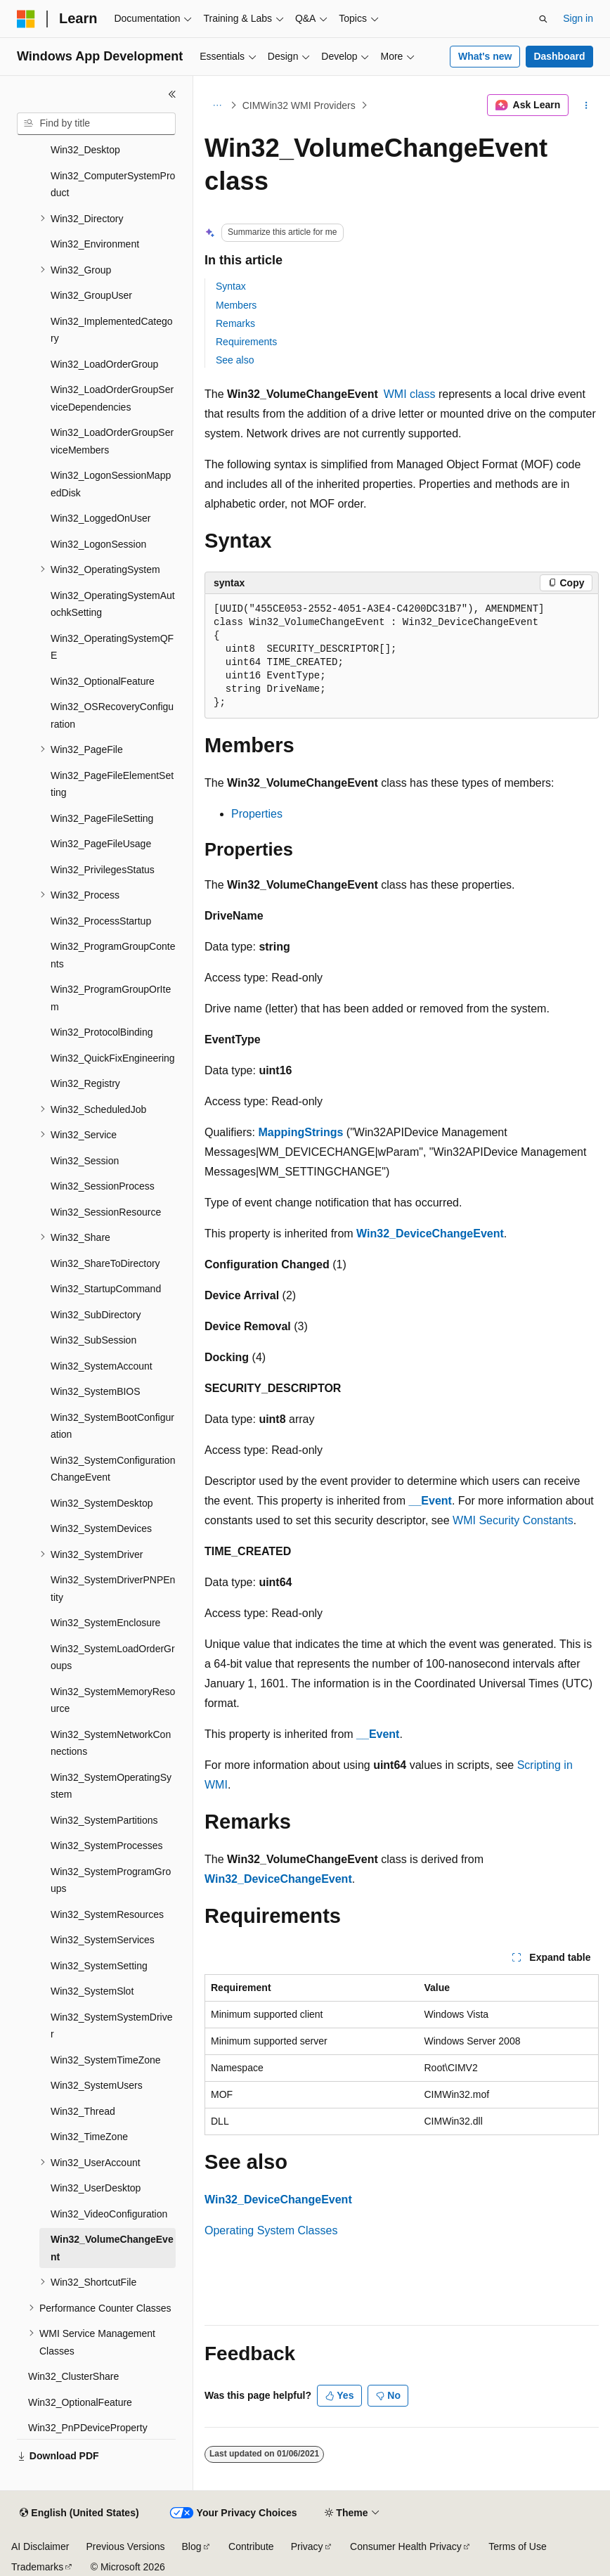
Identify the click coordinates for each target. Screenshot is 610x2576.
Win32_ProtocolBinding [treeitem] (102, 1032)
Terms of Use (517, 2546)
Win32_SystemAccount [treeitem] (101, 1366)
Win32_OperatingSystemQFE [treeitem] (112, 647)
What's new (485, 56)
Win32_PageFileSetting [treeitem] (102, 818)
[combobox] (96, 123)
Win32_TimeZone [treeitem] (89, 2136)
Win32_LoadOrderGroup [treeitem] (104, 364)
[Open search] (543, 19)
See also (235, 360)
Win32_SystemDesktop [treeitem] (102, 1503)
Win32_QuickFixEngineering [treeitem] (113, 1058)
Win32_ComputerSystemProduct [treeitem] (113, 184)
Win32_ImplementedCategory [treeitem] (112, 330)
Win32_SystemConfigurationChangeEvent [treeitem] (113, 1469)
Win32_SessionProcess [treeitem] (103, 1186)
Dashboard (559, 56)
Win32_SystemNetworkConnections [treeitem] (111, 1743)
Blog (192, 2546)
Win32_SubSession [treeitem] (93, 1340)
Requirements (246, 341)
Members (236, 305)
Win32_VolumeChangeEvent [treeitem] (112, 2248)
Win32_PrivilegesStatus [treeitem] (103, 869)
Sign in (578, 18)
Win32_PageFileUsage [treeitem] (101, 843)
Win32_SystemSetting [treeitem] (99, 1965)
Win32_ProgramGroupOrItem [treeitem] (111, 998)
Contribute (251, 2546)
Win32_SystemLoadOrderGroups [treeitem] (113, 1657)
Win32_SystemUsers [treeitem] (97, 2085)
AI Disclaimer (40, 2546)
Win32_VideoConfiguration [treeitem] (109, 2214)
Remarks (235, 323)
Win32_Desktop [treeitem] (85, 149)
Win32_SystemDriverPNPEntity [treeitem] (113, 1588)
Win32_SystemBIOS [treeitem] (96, 1391)
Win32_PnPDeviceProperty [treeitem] (88, 2427)
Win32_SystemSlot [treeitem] (92, 1991)
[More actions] (586, 105)
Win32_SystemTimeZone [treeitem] (106, 2060)
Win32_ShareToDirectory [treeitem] (105, 1263)
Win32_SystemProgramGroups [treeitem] (111, 1880)
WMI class (410, 394)
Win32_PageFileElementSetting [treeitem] (112, 784)
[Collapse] (172, 94)
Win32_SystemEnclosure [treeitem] (105, 1622)
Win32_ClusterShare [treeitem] (73, 2376)
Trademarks (37, 2566)
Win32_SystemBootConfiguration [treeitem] (112, 1426)
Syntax (231, 286)
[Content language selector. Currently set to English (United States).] (79, 2513)
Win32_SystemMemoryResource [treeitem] (113, 1700)
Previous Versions (125, 2546)
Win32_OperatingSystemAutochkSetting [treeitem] (113, 604)
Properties (257, 814)
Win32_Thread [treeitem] (83, 2111)
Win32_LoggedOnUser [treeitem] (100, 518)
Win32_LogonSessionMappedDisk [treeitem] (111, 484)
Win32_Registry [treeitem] (85, 1083)
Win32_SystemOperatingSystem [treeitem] (111, 1786)
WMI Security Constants (513, 1520)
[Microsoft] (26, 19)
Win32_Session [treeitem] (85, 1160)
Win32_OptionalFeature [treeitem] (103, 681)
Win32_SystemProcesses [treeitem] (107, 1845)
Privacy (307, 2546)
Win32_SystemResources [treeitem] (107, 1914)
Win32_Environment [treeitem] (95, 244)
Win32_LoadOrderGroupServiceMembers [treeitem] (112, 441)
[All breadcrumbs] (217, 105)
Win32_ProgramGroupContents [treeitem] (113, 955)
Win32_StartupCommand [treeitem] (106, 1288)
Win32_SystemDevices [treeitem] (101, 1528)
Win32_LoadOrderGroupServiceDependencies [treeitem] (112, 398)
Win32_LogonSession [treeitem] (98, 544)
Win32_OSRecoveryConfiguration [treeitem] (112, 715)
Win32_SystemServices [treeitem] (103, 1939)
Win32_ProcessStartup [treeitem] (101, 921)
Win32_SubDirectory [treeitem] (96, 1314)
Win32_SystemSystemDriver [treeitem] (112, 2025)
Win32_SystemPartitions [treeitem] (104, 1820)
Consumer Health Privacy (406, 2546)
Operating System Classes (271, 2230)
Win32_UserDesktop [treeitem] (96, 2188)
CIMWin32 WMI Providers (299, 105)
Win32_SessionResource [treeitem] (106, 1212)
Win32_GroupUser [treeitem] (91, 295)
